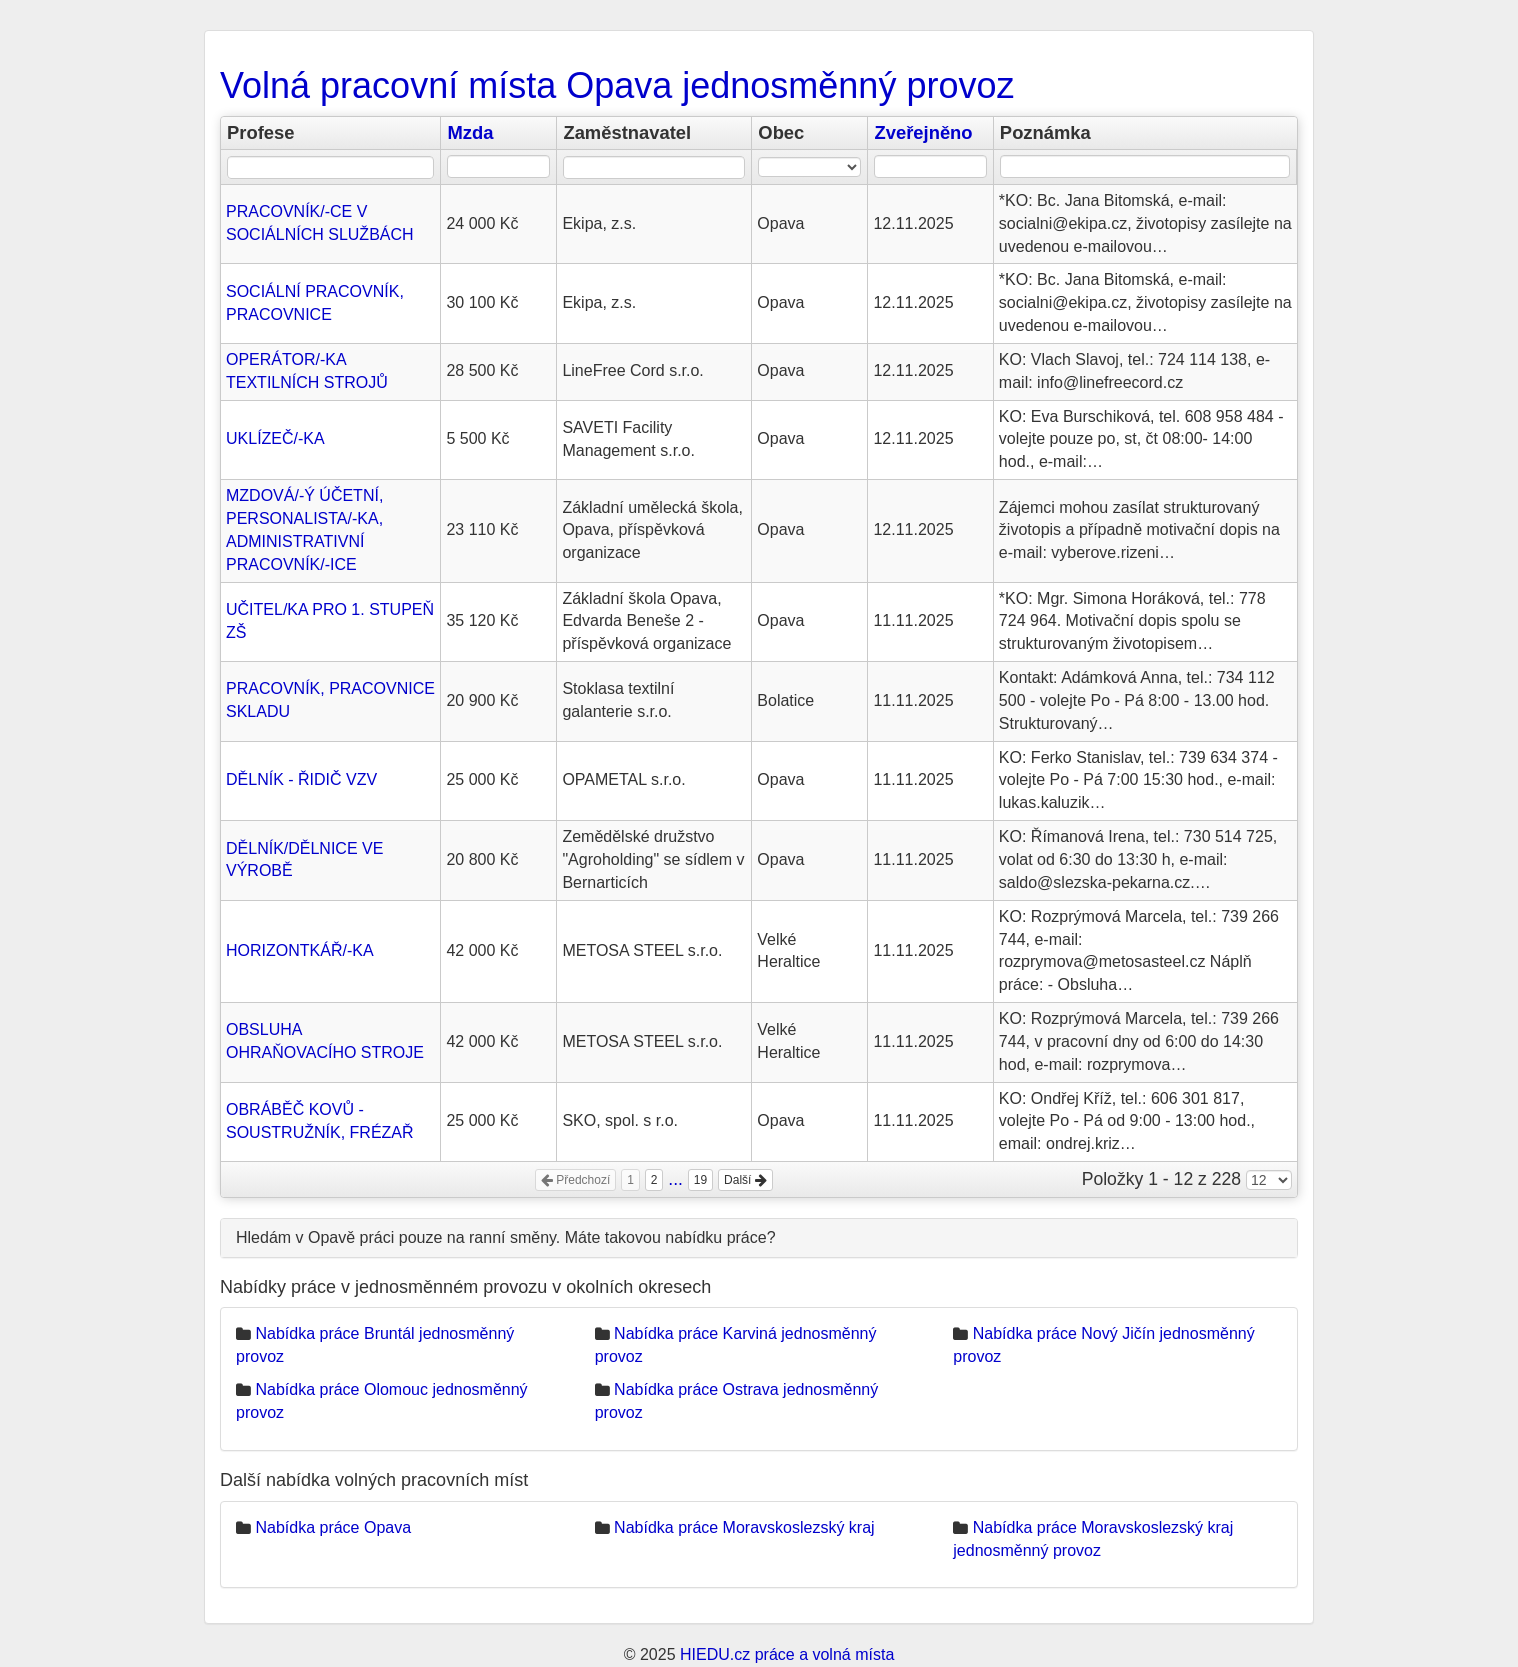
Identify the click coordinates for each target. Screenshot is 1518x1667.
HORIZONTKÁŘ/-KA (300, 950)
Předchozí (575, 1180)
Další (745, 1180)
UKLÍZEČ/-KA (275, 438)
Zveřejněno (923, 132)
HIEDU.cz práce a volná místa (787, 1654)
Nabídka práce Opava (333, 1527)
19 (700, 1180)
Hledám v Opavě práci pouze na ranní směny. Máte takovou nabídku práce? (506, 1237)
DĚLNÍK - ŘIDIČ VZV (301, 779)
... (675, 1179)
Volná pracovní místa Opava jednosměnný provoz (617, 85)
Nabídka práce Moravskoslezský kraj (744, 1527)
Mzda (470, 132)
